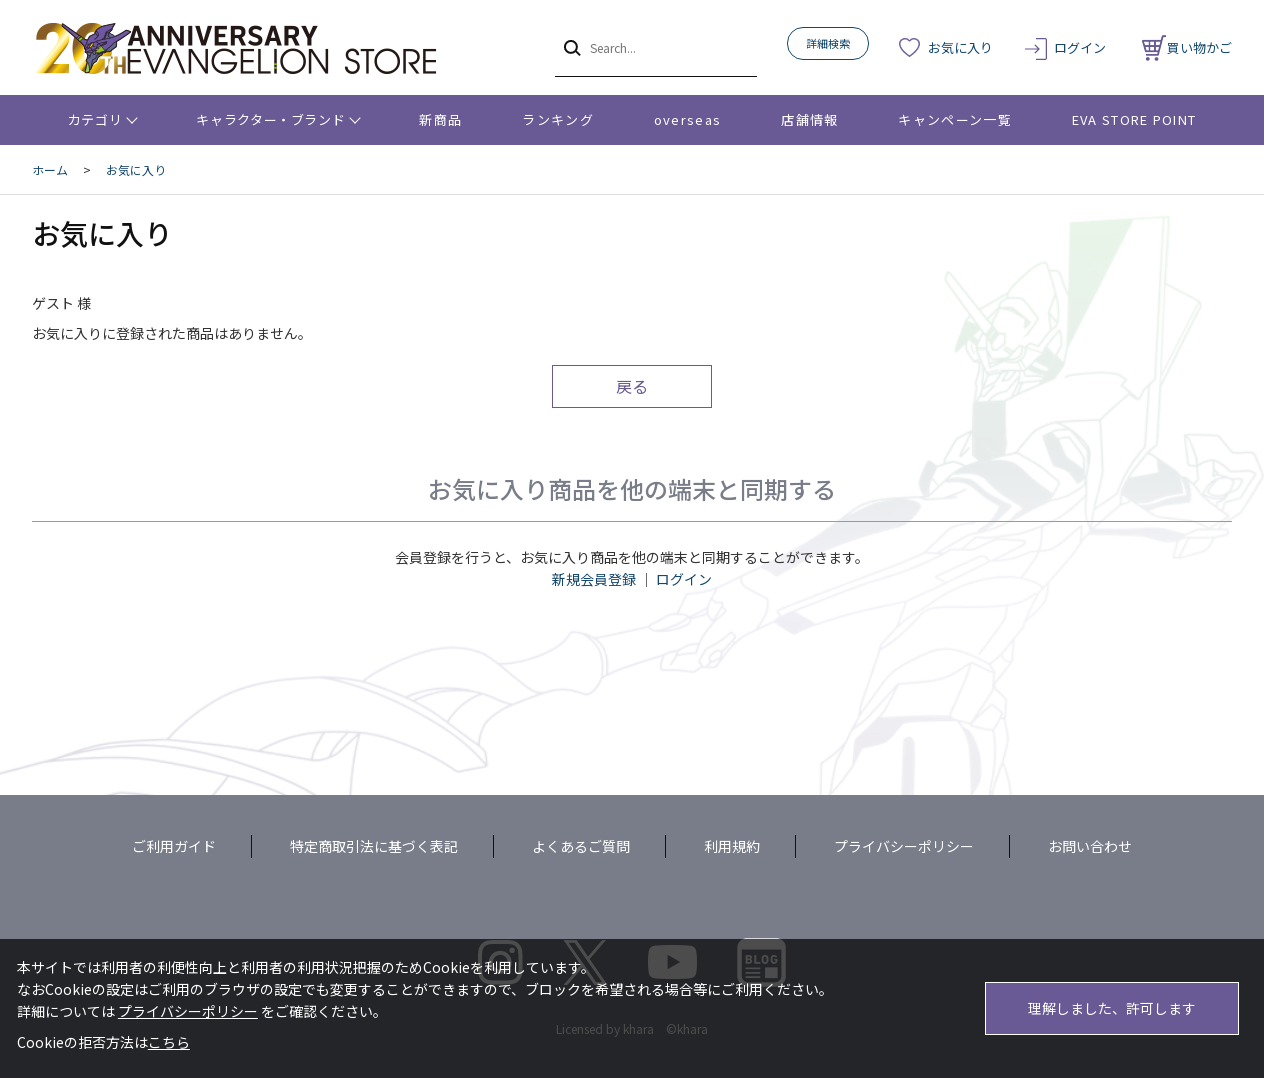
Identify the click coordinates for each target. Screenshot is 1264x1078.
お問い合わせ (1090, 846)
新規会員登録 (594, 579)
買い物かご (1187, 47)
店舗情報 (809, 119)
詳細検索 (828, 43)
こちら (169, 1042)
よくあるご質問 (581, 846)
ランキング (558, 119)
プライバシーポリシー (904, 846)
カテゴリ (95, 119)
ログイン (1080, 47)
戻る (632, 386)
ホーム (50, 169)
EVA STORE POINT (1134, 119)
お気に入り (960, 47)
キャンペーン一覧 (954, 119)
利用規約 (732, 846)
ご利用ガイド (174, 846)
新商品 (440, 119)
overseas (687, 119)
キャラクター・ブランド (270, 119)
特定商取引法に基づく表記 (374, 846)
